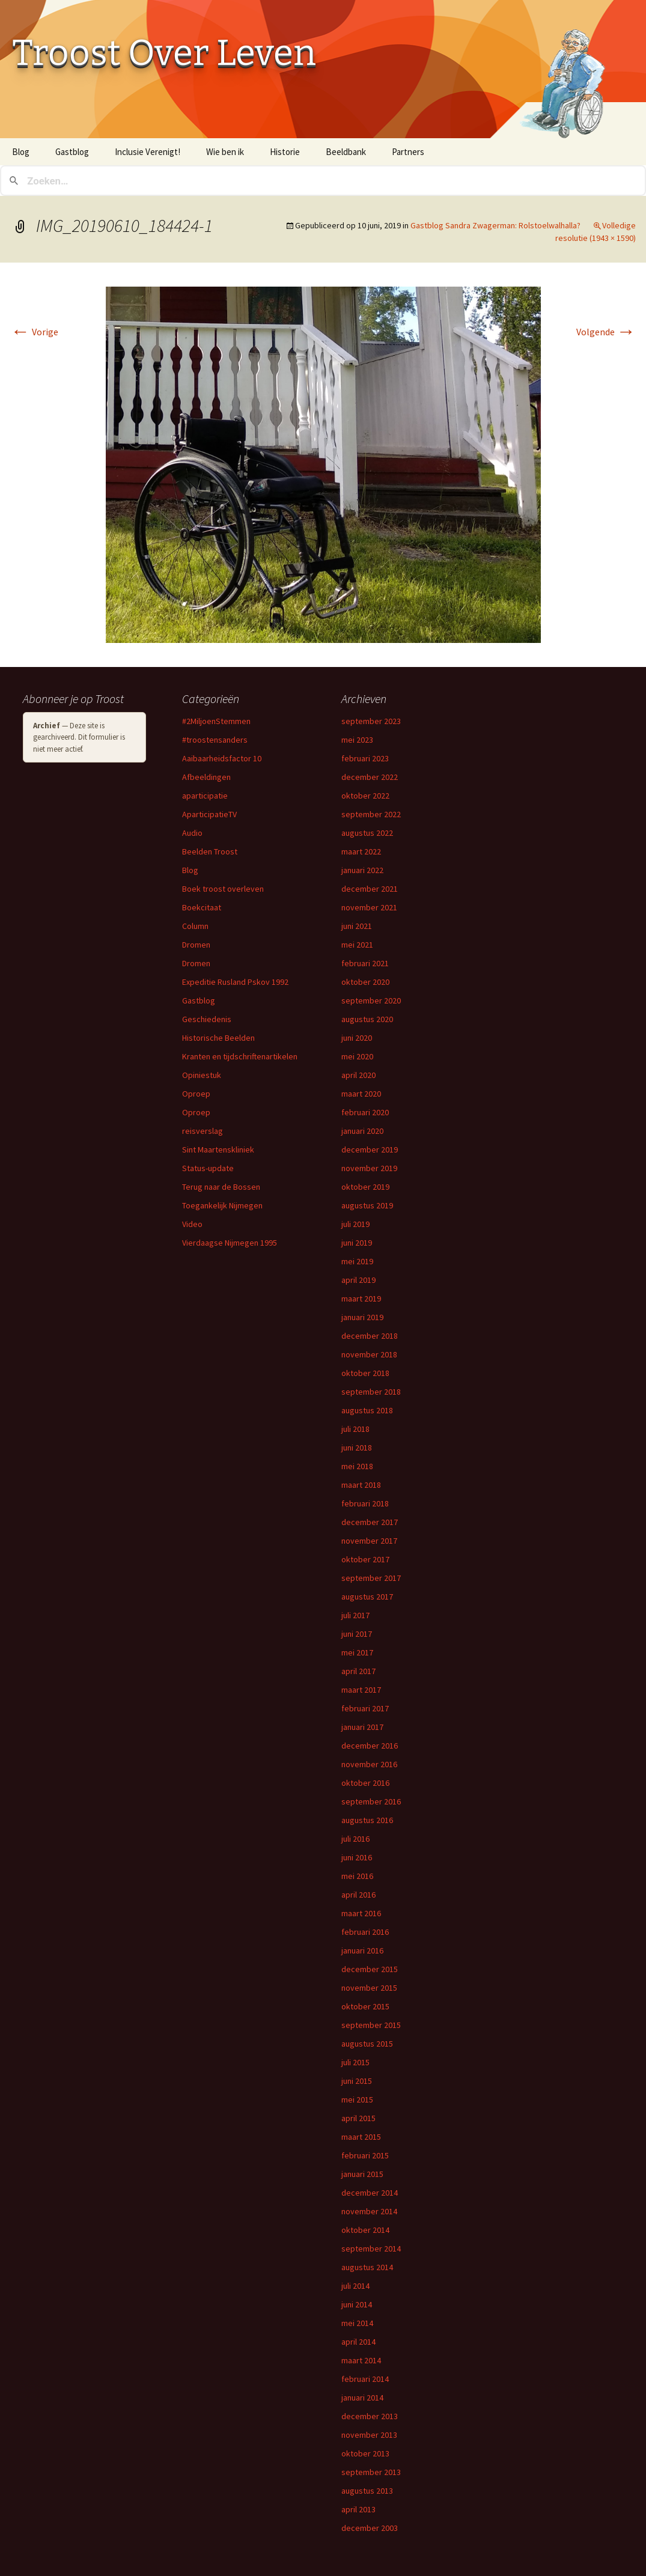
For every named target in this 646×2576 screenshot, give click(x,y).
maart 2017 (361, 1689)
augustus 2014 (367, 2267)
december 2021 (369, 888)
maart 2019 (361, 1298)
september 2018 (371, 1391)
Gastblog (72, 151)
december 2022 (369, 777)
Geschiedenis (206, 1019)
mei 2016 (357, 1876)
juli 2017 (355, 1615)
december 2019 (369, 1149)
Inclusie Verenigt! (147, 151)
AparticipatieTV (209, 814)
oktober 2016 (365, 1782)
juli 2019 (355, 1224)
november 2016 (369, 1764)
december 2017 (369, 1522)
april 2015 (358, 2118)
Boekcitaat (201, 907)
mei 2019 (357, 1261)
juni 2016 (356, 1857)
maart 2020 (361, 1093)
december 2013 (369, 2416)
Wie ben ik (225, 151)
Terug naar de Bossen (221, 1186)
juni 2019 (356, 1242)
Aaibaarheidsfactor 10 (221, 758)
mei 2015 (357, 2099)
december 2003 (369, 2528)
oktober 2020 (365, 981)
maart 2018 (361, 1484)
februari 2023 (365, 758)
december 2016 (369, 1745)
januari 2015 (362, 2174)
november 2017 (369, 1540)
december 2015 (369, 1969)
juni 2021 (356, 926)
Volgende (606, 332)
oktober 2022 (365, 795)
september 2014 (371, 2248)
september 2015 (371, 2025)
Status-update (208, 1168)
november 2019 (369, 1168)
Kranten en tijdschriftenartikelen (239, 1056)
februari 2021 (365, 963)
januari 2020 (362, 1130)
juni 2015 (356, 2080)
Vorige (34, 332)
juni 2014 (356, 2304)
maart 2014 (361, 2360)
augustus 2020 (367, 1019)
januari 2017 (362, 1727)
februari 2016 (365, 1931)
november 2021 (369, 907)
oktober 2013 (365, 2453)
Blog (20, 151)
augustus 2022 (367, 832)
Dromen (196, 944)
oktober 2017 (365, 1559)
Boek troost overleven (223, 888)
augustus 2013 (367, 2490)
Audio (192, 832)
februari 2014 (365, 2379)
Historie (285, 151)
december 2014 (369, 2192)
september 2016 (371, 1801)
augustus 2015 (367, 2043)
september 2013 (371, 2472)
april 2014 (358, 2341)
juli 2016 (355, 1838)
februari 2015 (365, 2155)
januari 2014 (362, 2397)
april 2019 (358, 1279)
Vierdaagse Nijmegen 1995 (229, 1242)
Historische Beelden (218, 1037)
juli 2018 (355, 1428)
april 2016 (358, 1894)
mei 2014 (357, 2323)
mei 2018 (357, 1466)
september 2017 (371, 1578)
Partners (408, 151)
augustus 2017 (367, 1596)
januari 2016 (362, 1950)
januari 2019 (362, 1317)
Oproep (196, 1093)
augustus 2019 (367, 1205)
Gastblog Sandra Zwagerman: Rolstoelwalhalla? (495, 225)
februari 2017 (365, 1708)
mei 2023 (357, 739)
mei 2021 (357, 944)
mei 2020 (357, 1056)
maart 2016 (361, 1913)
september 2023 (371, 721)
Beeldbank (346, 151)
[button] (323, 464)
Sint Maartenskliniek (218, 1149)
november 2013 (369, 2434)
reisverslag (202, 1130)
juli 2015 (355, 2062)
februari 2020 (365, 1112)
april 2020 (358, 1075)
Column (195, 926)
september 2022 (371, 814)
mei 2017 (357, 1652)
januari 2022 (362, 870)
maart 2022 (361, 851)
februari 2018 (365, 1503)
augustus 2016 (367, 1820)
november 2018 (369, 1354)
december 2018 (369, 1335)
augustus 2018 (367, 1410)
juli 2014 (355, 2285)
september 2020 (371, 1000)
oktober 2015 (365, 2006)
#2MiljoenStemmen (216, 721)
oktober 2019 (365, 1186)
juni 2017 (356, 1633)
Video (192, 1224)
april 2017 (358, 1671)
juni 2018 (356, 1447)
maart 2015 (361, 2136)
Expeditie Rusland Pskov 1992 (235, 981)
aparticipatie (205, 795)
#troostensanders (215, 739)
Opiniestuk (201, 1075)
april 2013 (358, 2509)
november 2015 (369, 1987)
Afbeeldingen (206, 777)
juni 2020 (356, 1037)
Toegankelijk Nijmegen (222, 1205)
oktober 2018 (365, 1373)
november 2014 (369, 2211)
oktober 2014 (365, 2229)
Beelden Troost (209, 851)
